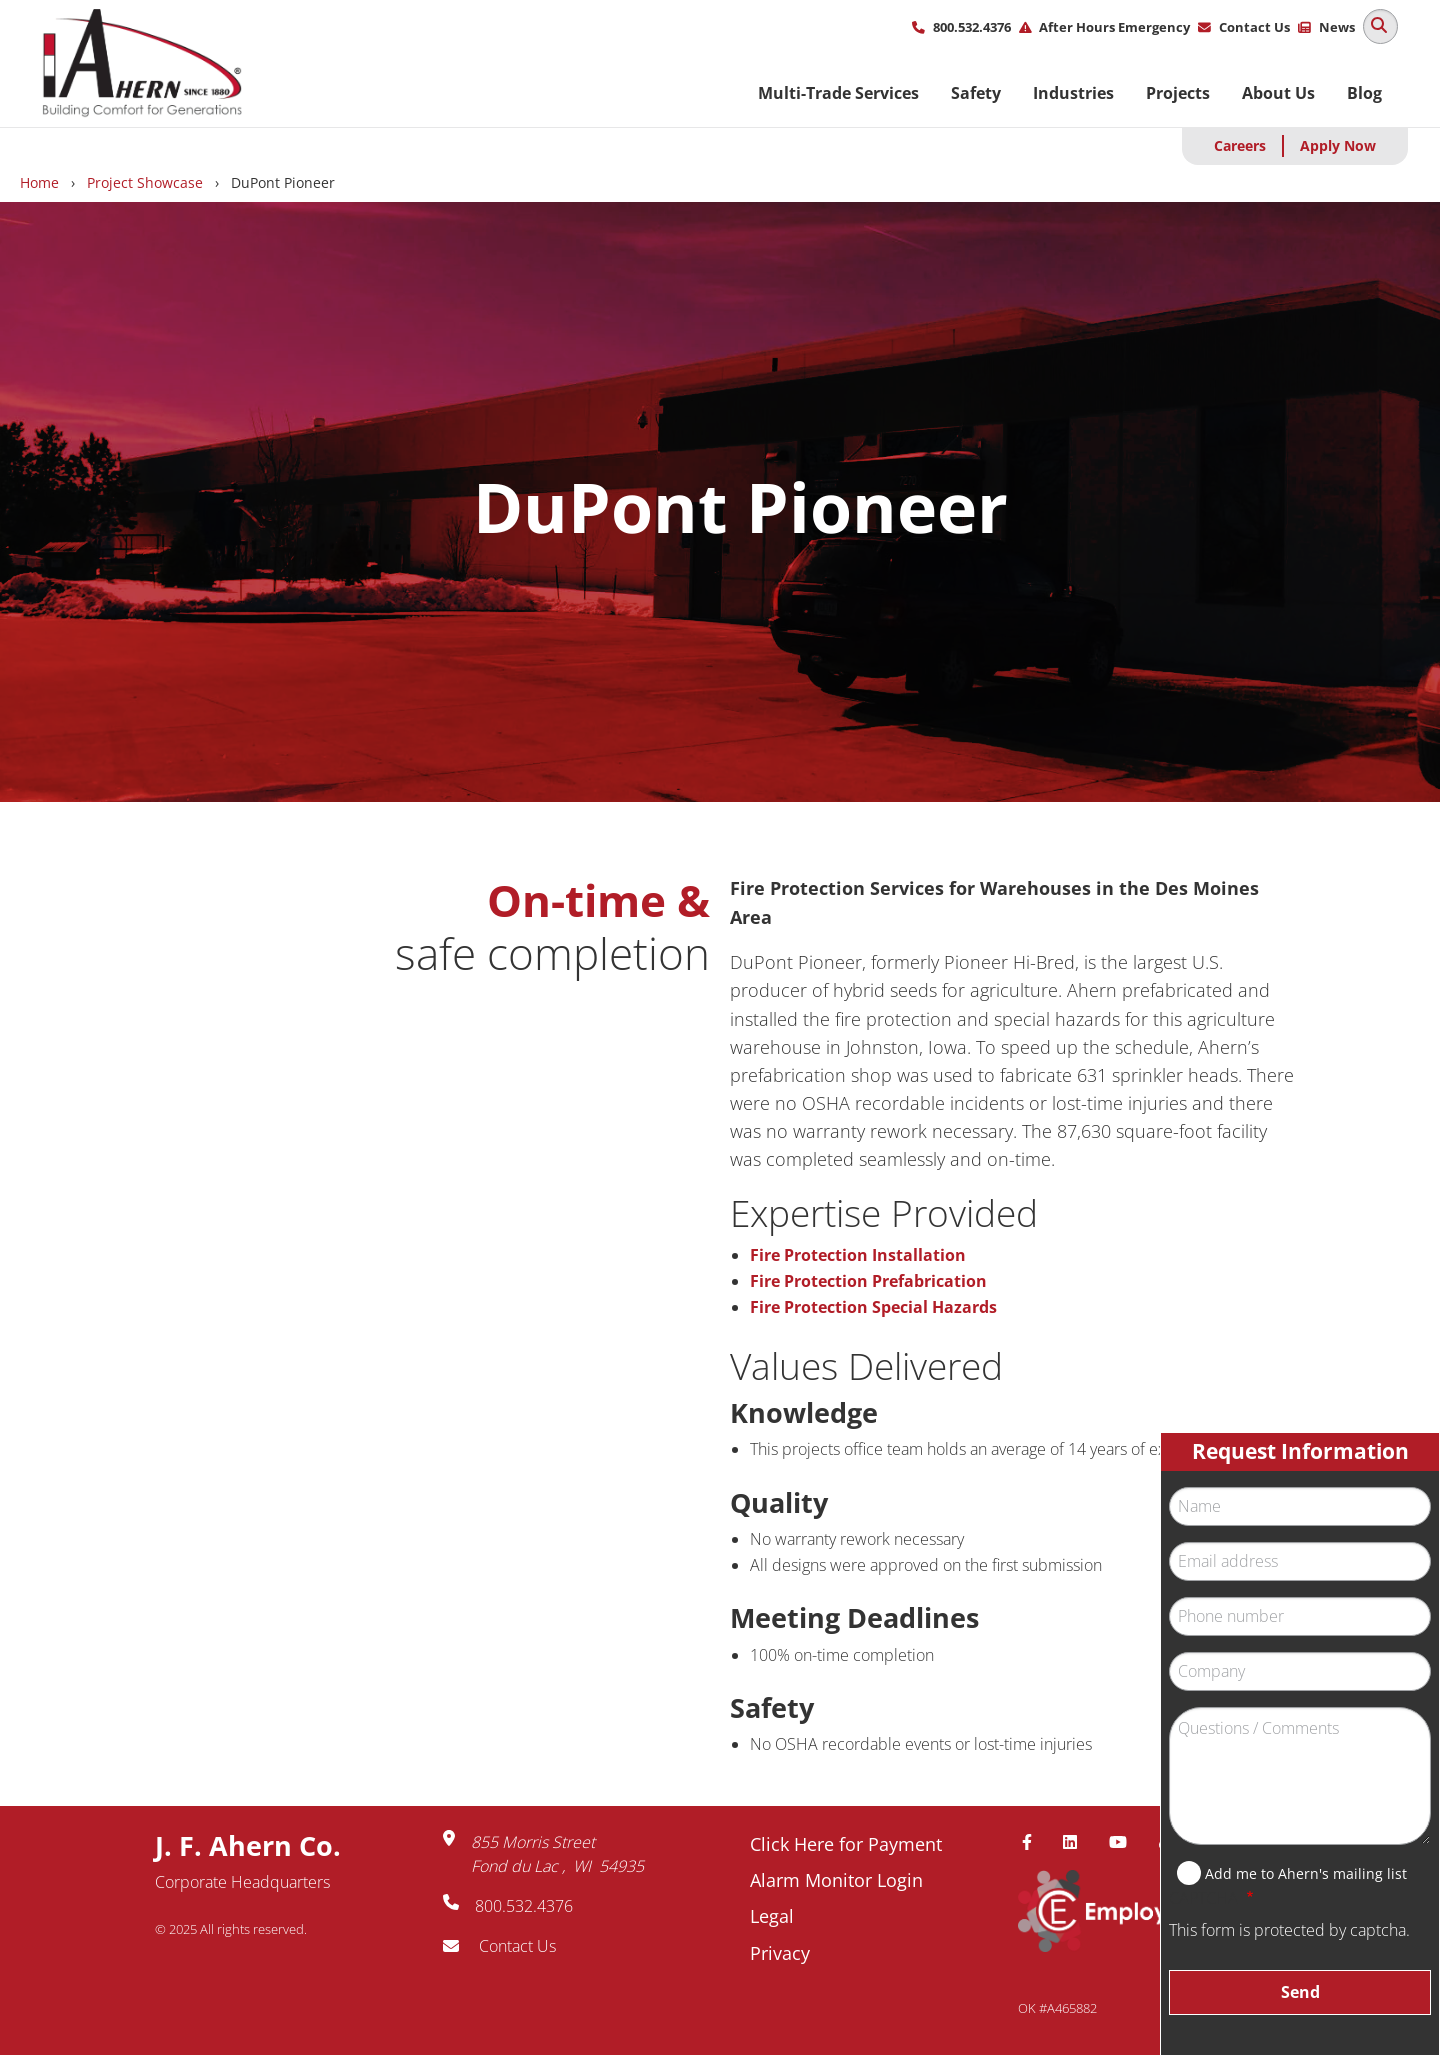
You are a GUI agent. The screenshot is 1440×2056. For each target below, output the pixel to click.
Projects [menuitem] (1178, 93)
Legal (772, 1916)
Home (39, 182)
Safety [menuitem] (976, 93)
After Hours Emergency (1114, 27)
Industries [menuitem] (1073, 93)
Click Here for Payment (846, 1844)
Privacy (780, 1953)
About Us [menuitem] (1278, 93)
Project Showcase (145, 182)
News (1337, 27)
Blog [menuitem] (1364, 93)
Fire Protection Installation (858, 1255)
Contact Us (1254, 27)
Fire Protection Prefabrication (868, 1281)
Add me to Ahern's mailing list (1306, 1873)
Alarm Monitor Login (836, 1880)
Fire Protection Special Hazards (873, 1307)
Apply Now (1338, 145)
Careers (1240, 145)
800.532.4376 (972, 27)
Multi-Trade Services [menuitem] (838, 93)
